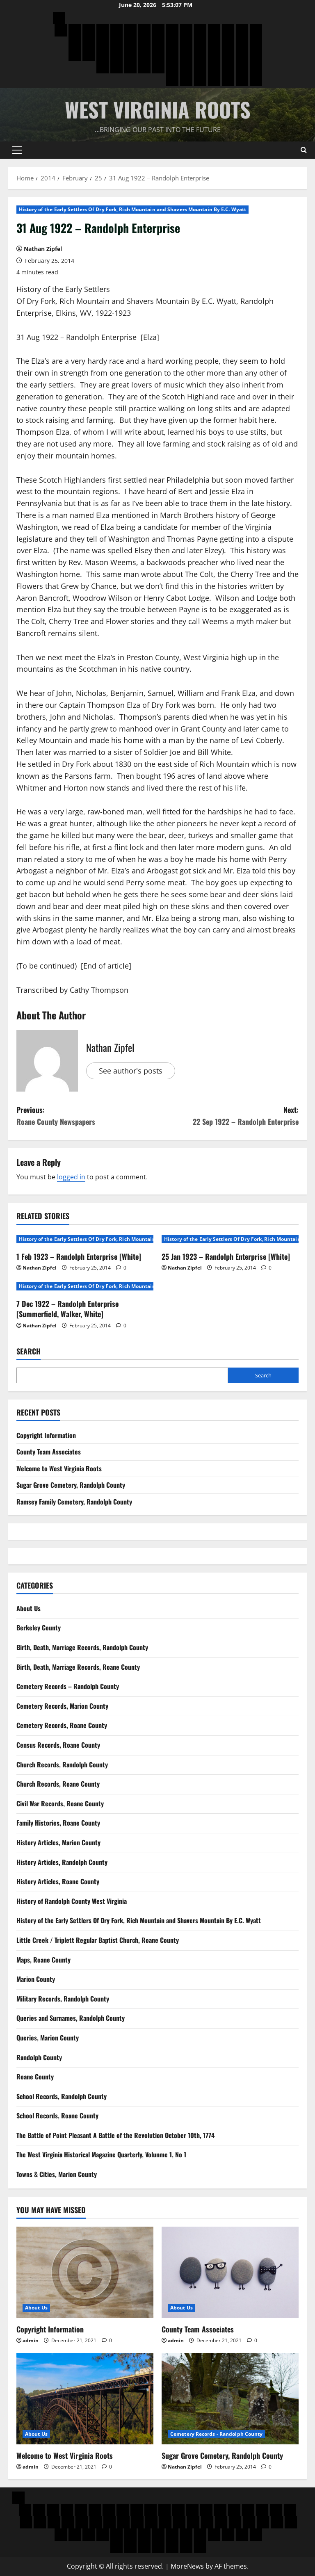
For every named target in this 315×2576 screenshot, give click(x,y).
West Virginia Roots (158, 109)
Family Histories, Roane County (58, 1823)
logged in (71, 1176)
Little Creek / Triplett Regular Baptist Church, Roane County (97, 1940)
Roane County (35, 2076)
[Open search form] (304, 150)
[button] (17, 150)
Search (28, 1351)
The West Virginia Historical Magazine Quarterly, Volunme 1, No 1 (101, 2154)
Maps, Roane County (43, 1960)
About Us (28, 1608)
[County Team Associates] (230, 2272)
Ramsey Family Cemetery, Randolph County (74, 1502)
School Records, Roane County (57, 2115)
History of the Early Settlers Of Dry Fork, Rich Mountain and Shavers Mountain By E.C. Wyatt (132, 209)
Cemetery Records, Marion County (62, 1706)
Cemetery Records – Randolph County (67, 1686)
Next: (228, 1116)
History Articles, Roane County (57, 1881)
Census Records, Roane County (58, 1745)
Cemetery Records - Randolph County (216, 2433)
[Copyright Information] (84, 2272)
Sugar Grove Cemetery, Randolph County (70, 1485)
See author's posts (130, 1071)
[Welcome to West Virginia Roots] (84, 2398)
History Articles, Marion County (58, 1842)
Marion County (35, 1979)
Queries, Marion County (47, 2038)
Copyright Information (46, 1435)
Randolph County (39, 2057)
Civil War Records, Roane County (60, 1803)
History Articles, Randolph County (61, 1862)
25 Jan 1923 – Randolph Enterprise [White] (226, 1256)
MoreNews (187, 2566)
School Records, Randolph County (61, 2096)
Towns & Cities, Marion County (56, 2174)
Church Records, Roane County (58, 1784)
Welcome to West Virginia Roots (59, 1468)
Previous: (87, 1116)
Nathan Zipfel (43, 249)
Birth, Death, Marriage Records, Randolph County (82, 1647)
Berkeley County (38, 1627)
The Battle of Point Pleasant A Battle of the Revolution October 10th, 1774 (115, 2135)
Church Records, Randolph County (62, 1764)
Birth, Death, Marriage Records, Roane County (78, 1667)
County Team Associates (48, 1452)
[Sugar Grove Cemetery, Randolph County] (230, 2398)
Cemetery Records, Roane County (61, 1725)
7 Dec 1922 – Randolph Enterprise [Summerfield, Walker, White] (67, 1308)
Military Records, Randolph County (62, 1999)
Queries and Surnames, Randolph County (70, 2018)
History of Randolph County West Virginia (71, 1901)
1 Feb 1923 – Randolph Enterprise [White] (78, 1256)
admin (31, 2340)
